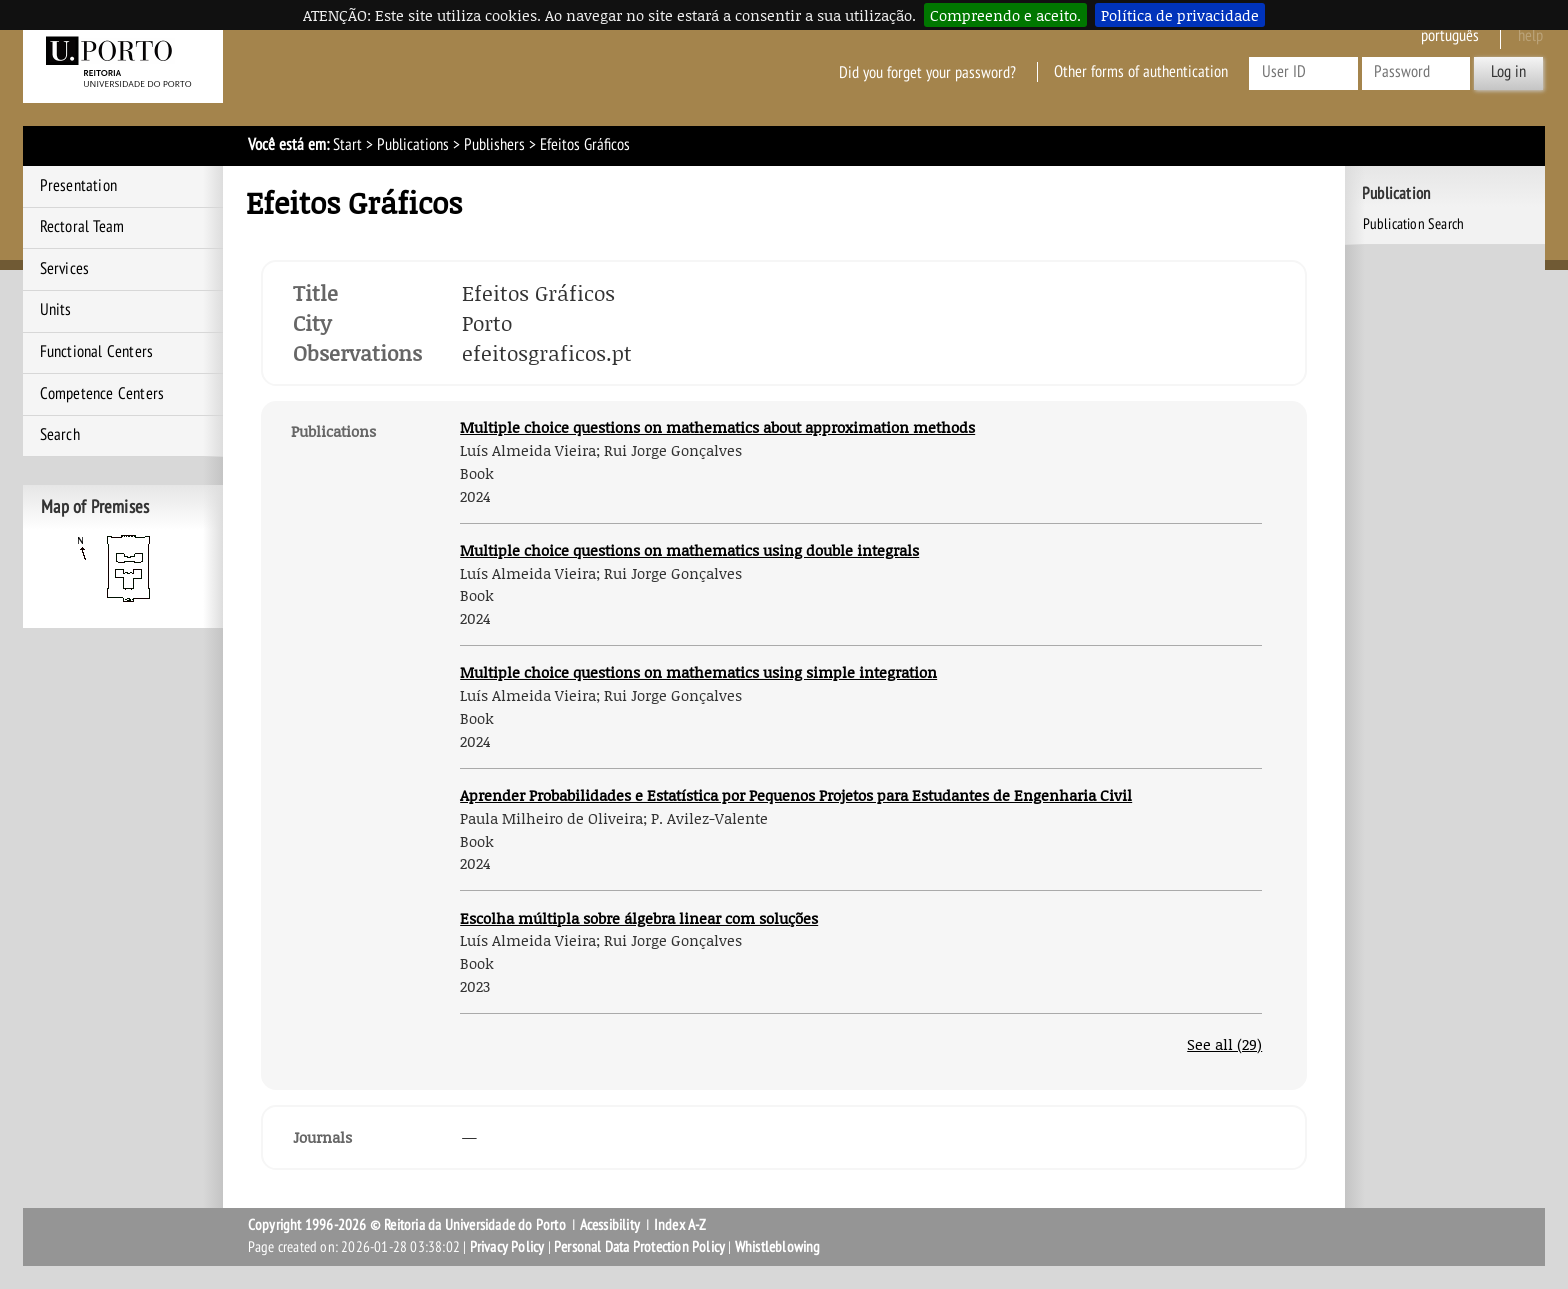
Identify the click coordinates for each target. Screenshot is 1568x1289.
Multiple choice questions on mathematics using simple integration (698, 672)
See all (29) (1224, 1044)
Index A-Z (680, 1225)
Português (1450, 36)
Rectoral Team (82, 227)
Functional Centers (97, 352)
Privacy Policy (507, 1247)
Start (347, 145)
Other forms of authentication (1141, 72)
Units (56, 310)
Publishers (494, 145)
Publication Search (1414, 224)
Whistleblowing (778, 1247)
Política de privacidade (1180, 15)
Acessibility (610, 1225)
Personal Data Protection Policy (639, 1247)
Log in (1508, 72)
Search (60, 435)
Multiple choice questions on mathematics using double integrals (689, 550)
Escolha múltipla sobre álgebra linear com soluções (639, 918)
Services (65, 269)
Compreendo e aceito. (1005, 15)
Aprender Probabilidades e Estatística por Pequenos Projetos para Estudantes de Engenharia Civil (796, 795)
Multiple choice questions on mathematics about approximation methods (717, 427)
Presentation (78, 186)
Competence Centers (102, 394)
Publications (413, 145)
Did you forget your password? (927, 72)
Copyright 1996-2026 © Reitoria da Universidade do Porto (407, 1225)
